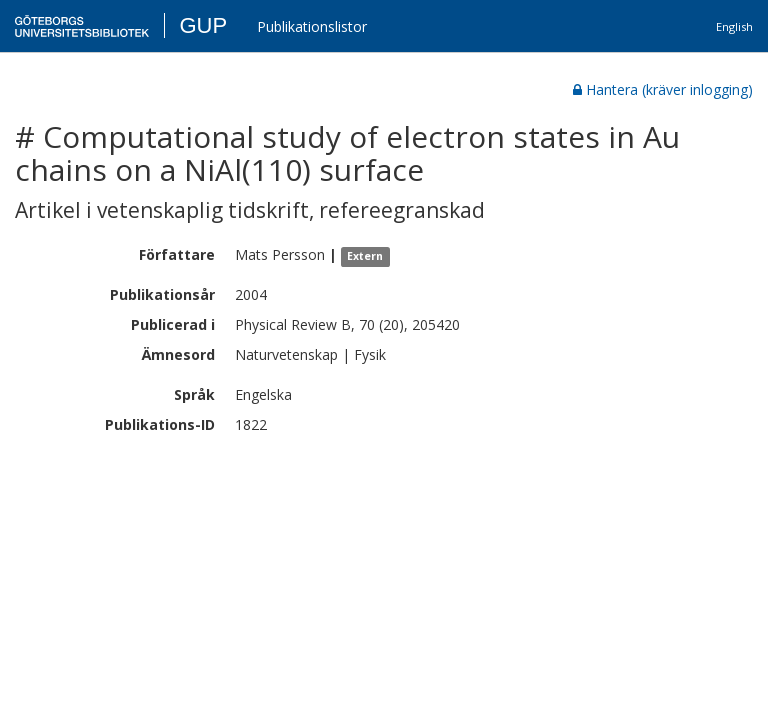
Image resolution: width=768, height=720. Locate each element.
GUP (203, 25)
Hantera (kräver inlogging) (663, 89)
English (734, 26)
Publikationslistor (312, 26)
